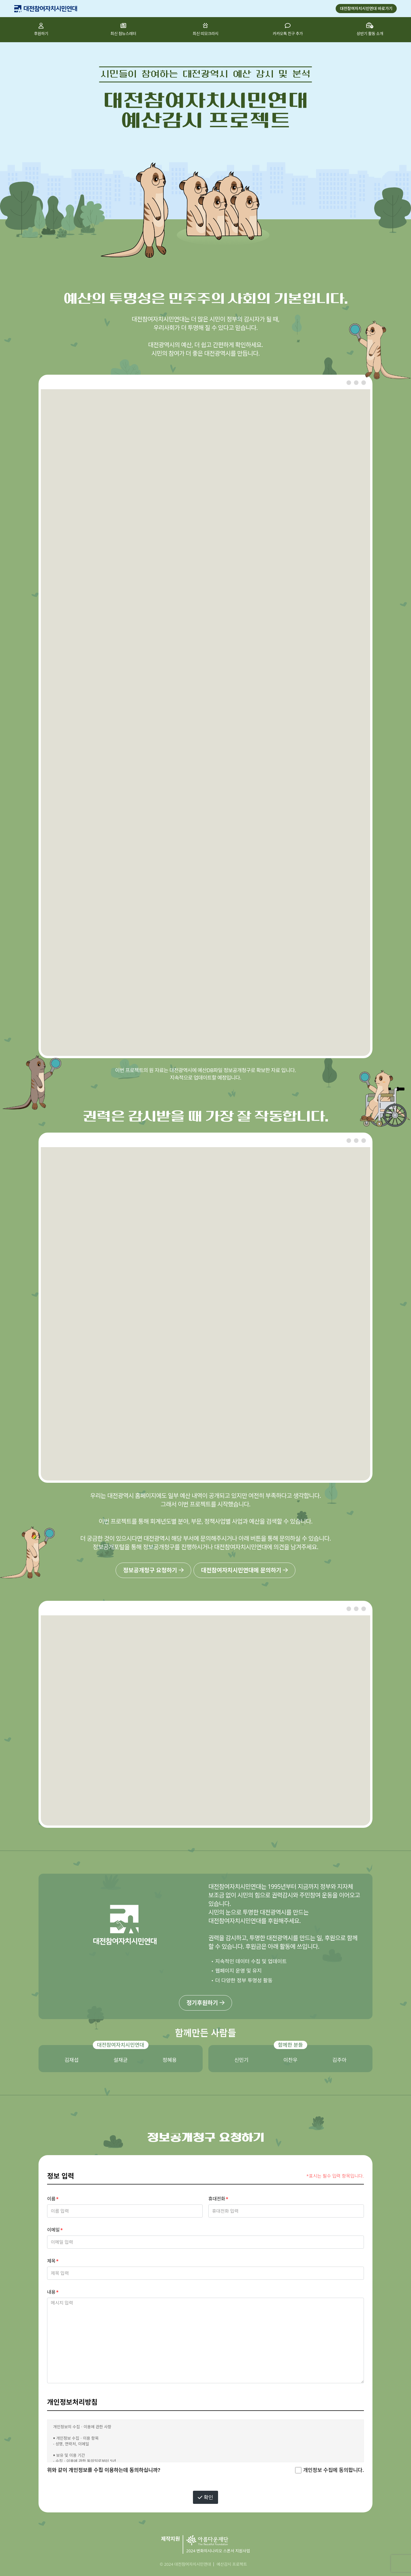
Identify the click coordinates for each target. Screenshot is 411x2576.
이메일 (53, 2230)
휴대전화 (216, 2199)
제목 (51, 2261)
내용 (51, 2292)
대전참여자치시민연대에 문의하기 (244, 1570)
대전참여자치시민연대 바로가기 (366, 8)
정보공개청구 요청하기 (153, 1570)
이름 (51, 2199)
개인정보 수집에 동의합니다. (333, 2470)
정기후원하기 (205, 2003)
